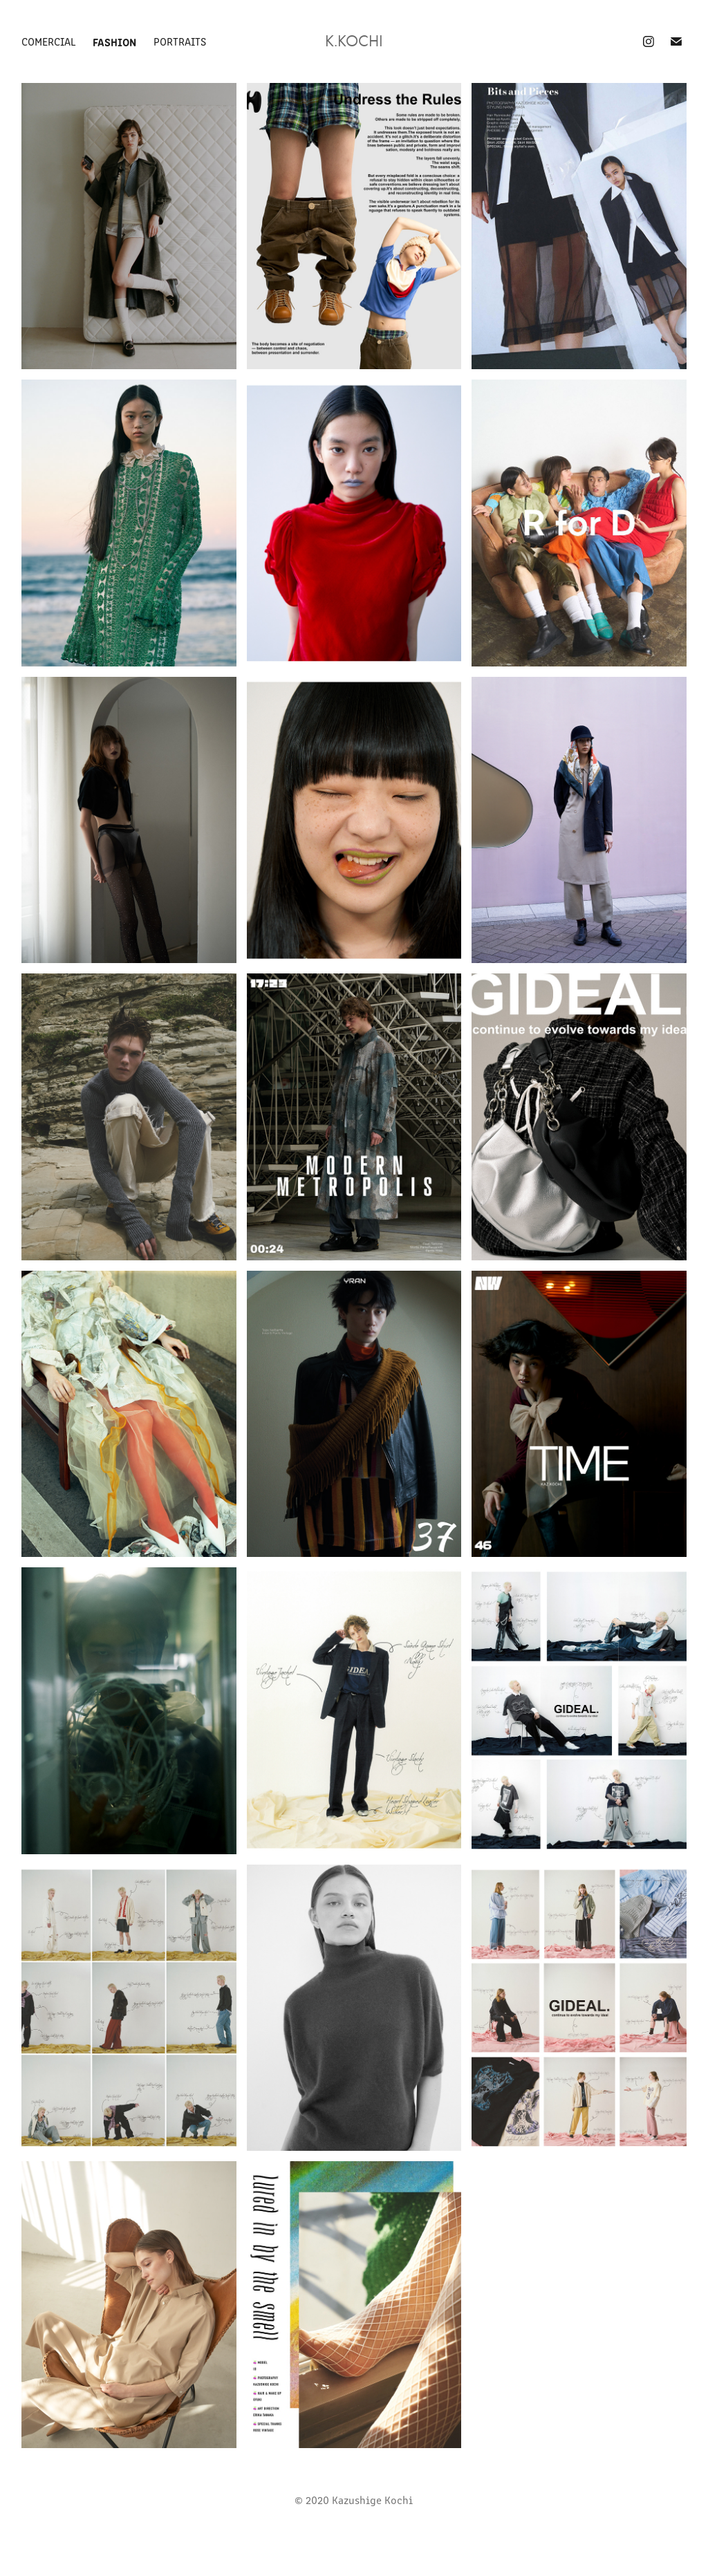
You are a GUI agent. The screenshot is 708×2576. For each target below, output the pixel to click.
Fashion (114, 41)
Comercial (48, 41)
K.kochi (354, 41)
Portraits (179, 41)
